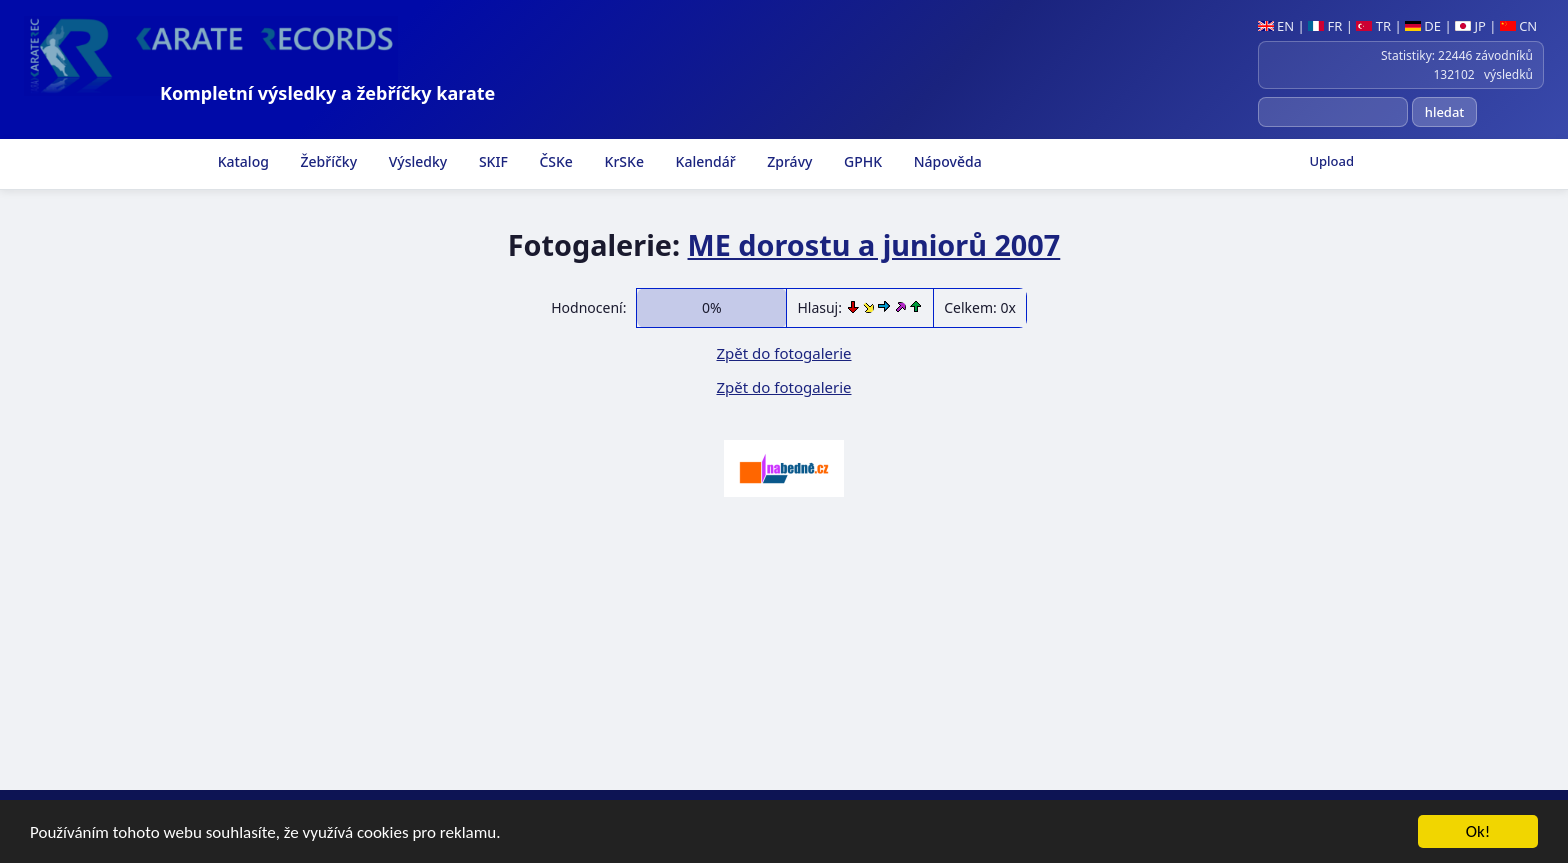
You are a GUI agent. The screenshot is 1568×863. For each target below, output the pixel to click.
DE (1423, 26)
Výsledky (416, 161)
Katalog (241, 161)
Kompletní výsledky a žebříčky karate (327, 93)
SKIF (491, 161)
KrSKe (622, 161)
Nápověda (946, 161)
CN (1518, 26)
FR (1325, 26)
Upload (1331, 161)
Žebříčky (327, 161)
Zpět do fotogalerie (783, 353)
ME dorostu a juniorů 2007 (874, 244)
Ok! (1478, 832)
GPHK (861, 161)
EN (1276, 26)
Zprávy (788, 161)
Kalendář (704, 161)
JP (1470, 26)
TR (1373, 26)
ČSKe (554, 161)
